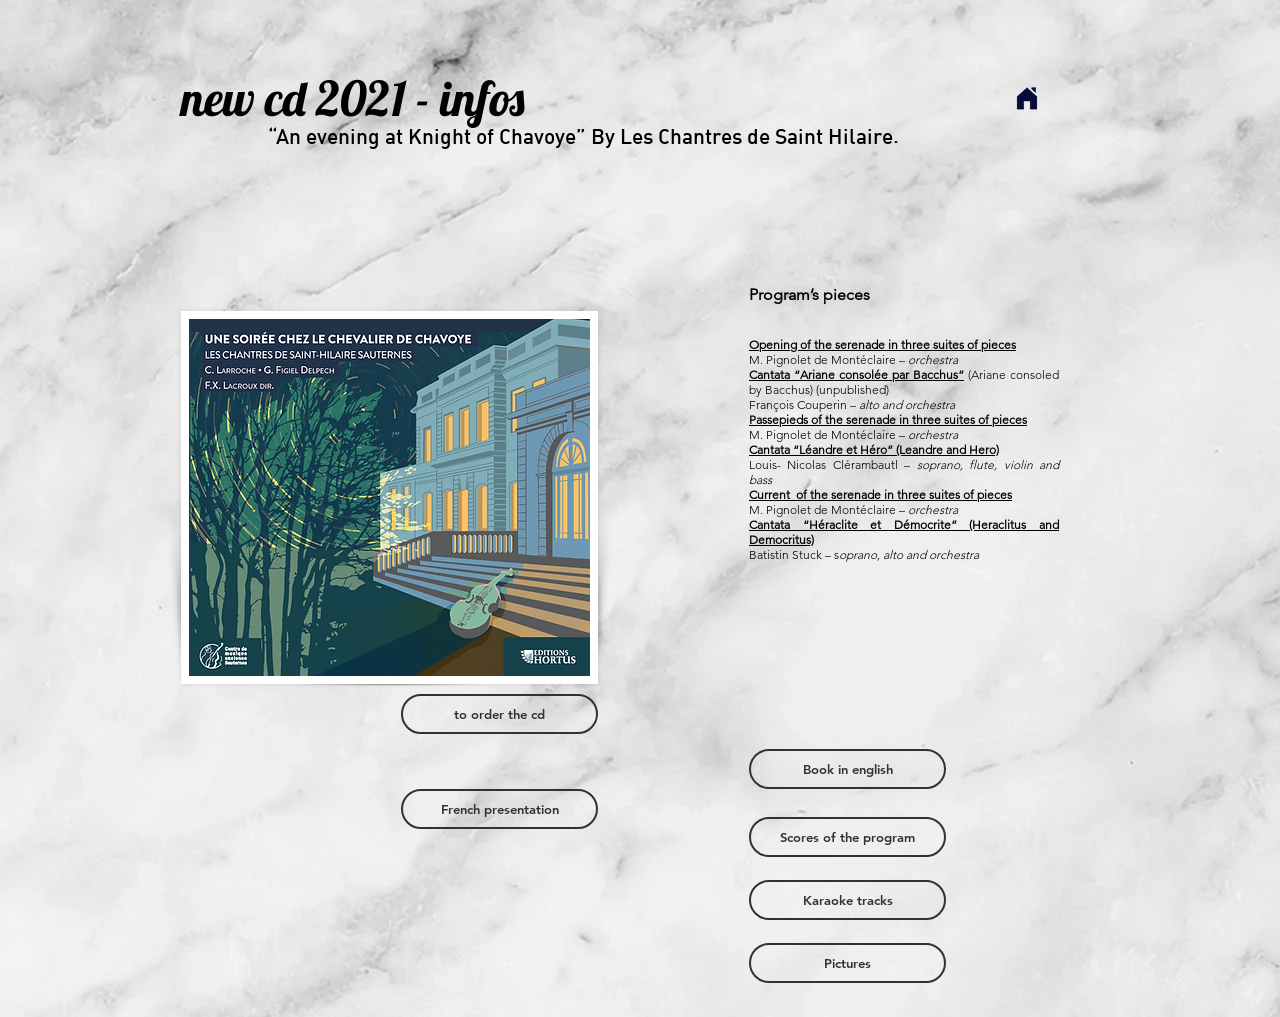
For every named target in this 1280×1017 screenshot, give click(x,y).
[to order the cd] (499, 714)
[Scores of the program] (847, 837)
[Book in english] (847, 769)
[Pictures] (847, 963)
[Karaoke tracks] (847, 900)
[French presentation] (499, 809)
